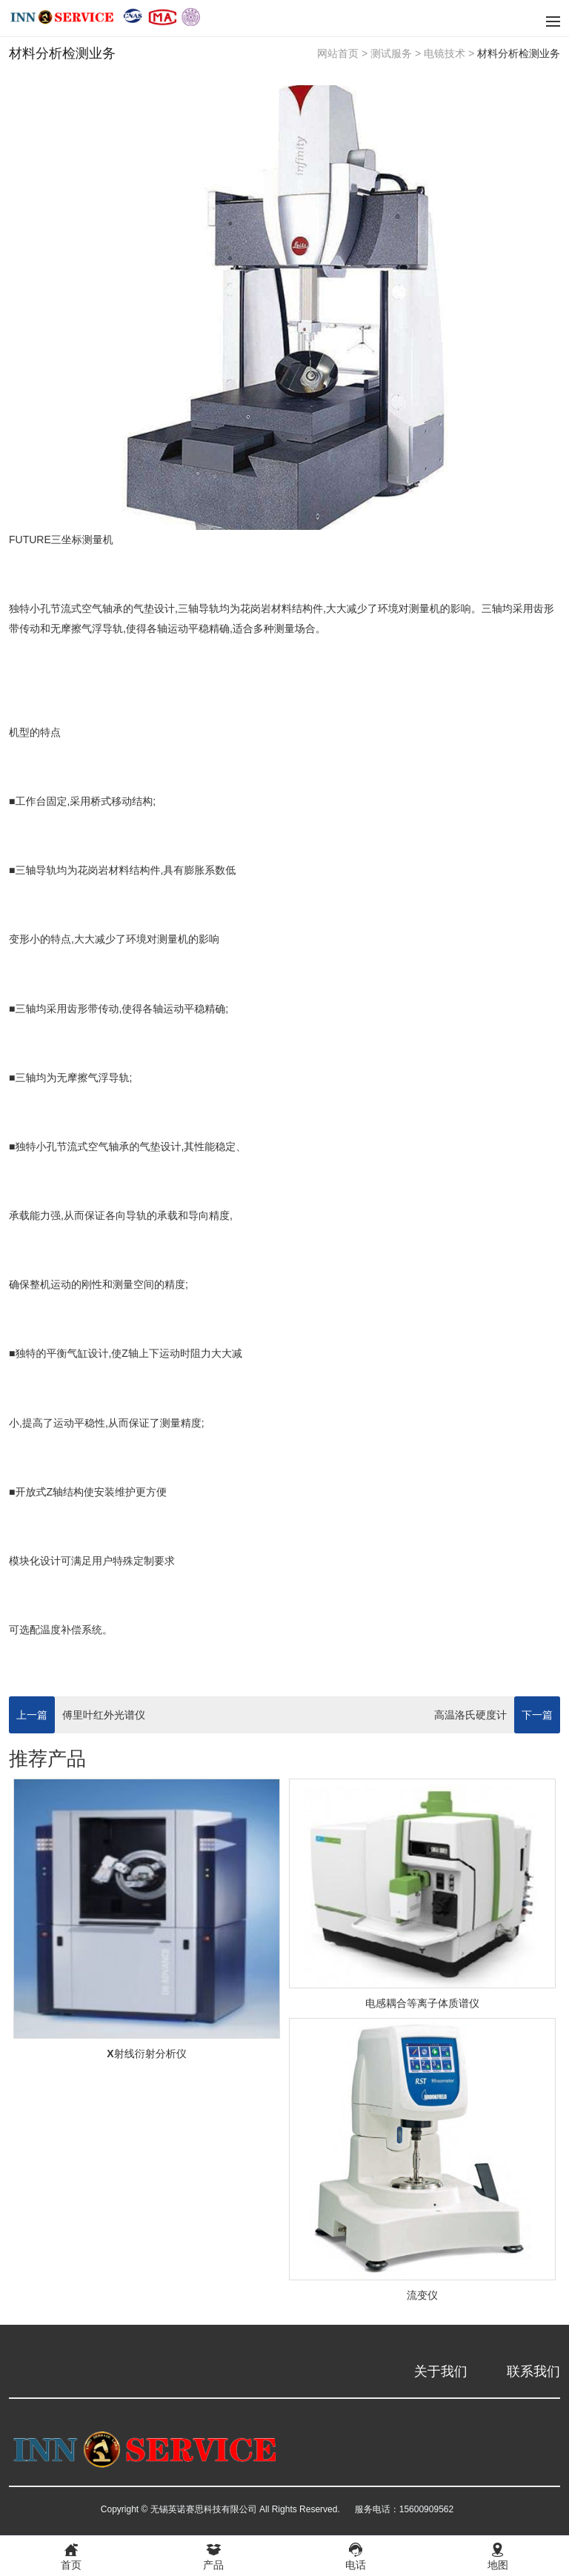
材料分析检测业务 (518, 53)
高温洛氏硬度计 (470, 1715)
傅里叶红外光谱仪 (103, 1715)
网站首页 (338, 53)
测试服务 (391, 53)
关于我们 (440, 2371)
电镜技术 (444, 53)
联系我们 (533, 2371)
